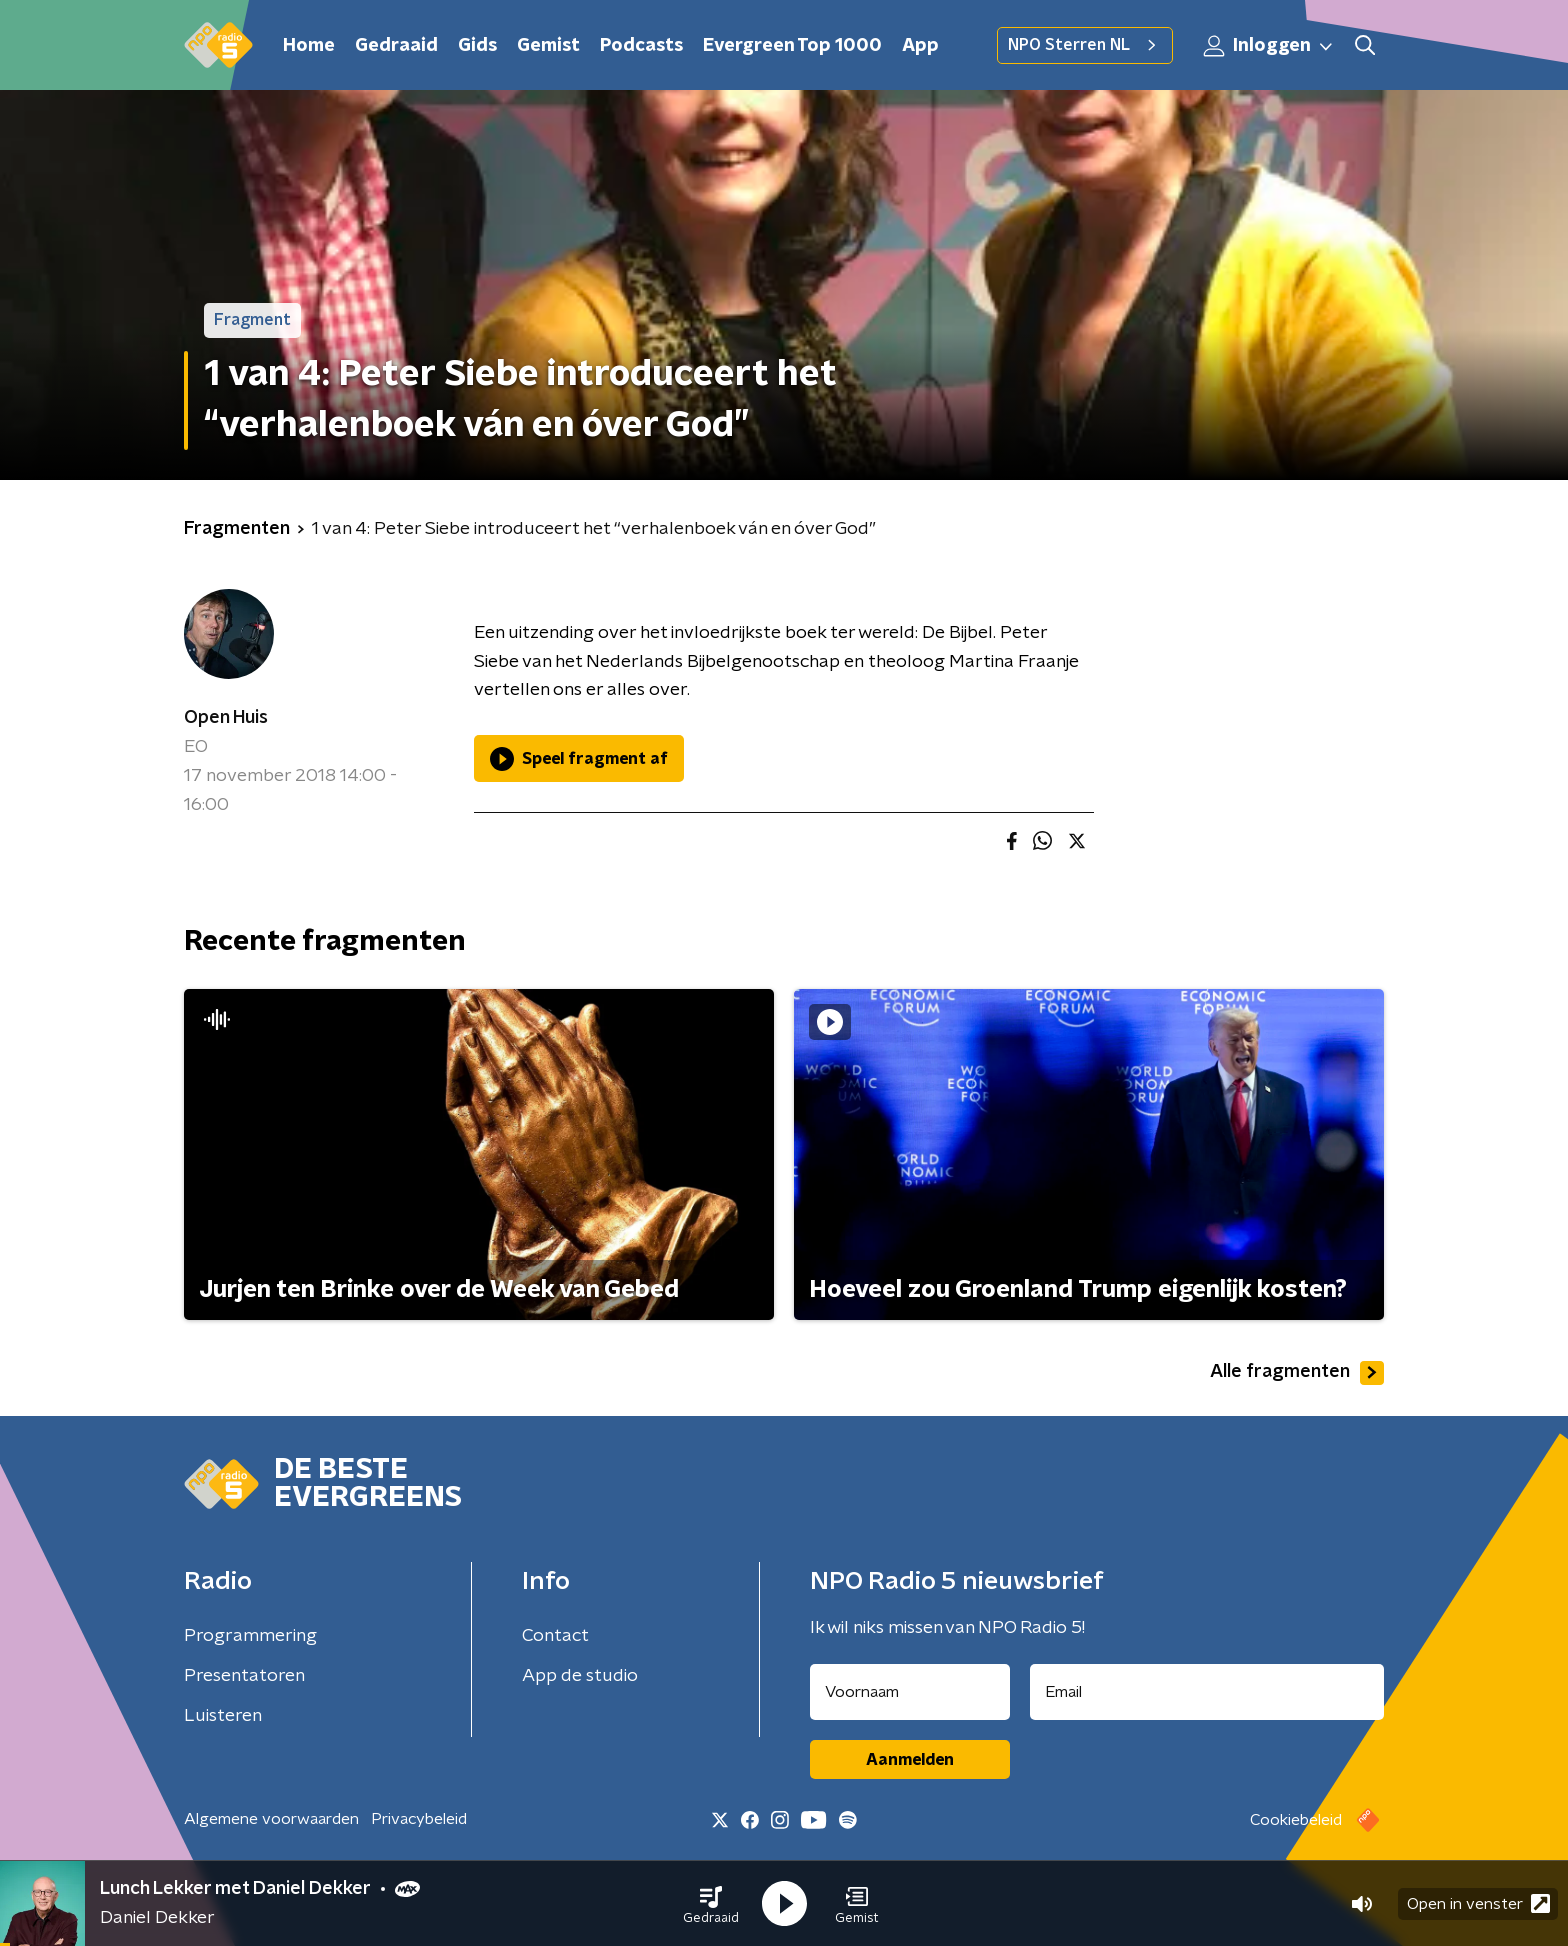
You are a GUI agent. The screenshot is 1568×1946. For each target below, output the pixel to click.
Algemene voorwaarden (271, 1819)
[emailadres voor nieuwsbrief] (1207, 1692)
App (920, 46)
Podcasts (641, 46)
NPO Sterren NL (1085, 45)
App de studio (580, 1676)
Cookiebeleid (1296, 1820)
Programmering (250, 1636)
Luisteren (223, 1716)
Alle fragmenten (1297, 1373)
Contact (555, 1636)
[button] (711, 1904)
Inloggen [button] (1269, 46)
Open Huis (226, 718)
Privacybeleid (419, 1819)
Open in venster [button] (1478, 1903)
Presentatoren (244, 1676)
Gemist (548, 46)
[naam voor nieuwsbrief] (910, 1692)
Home (309, 46)
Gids (477, 46)
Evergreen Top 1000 (792, 46)
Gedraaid (396, 46)
